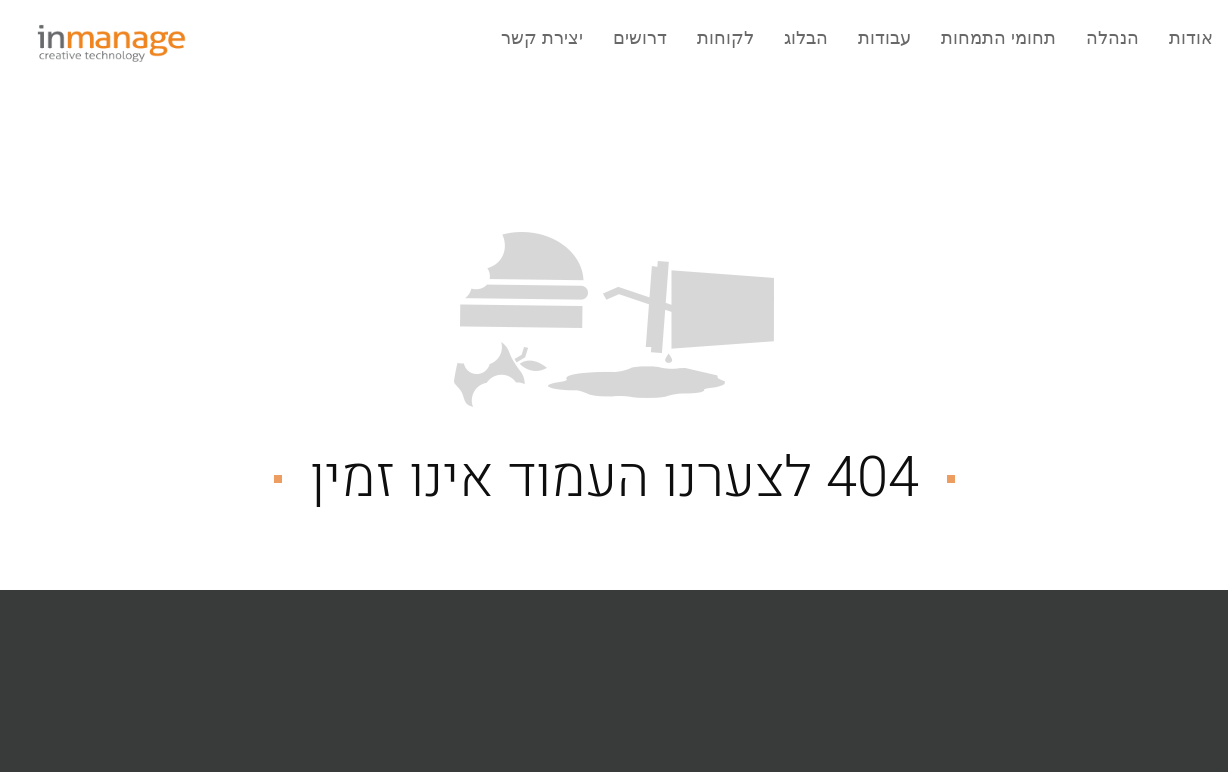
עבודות (884, 38)
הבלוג (806, 38)
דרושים (640, 38)
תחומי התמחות (998, 38)
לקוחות (725, 38)
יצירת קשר (542, 38)
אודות (1191, 38)
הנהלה (1112, 38)
